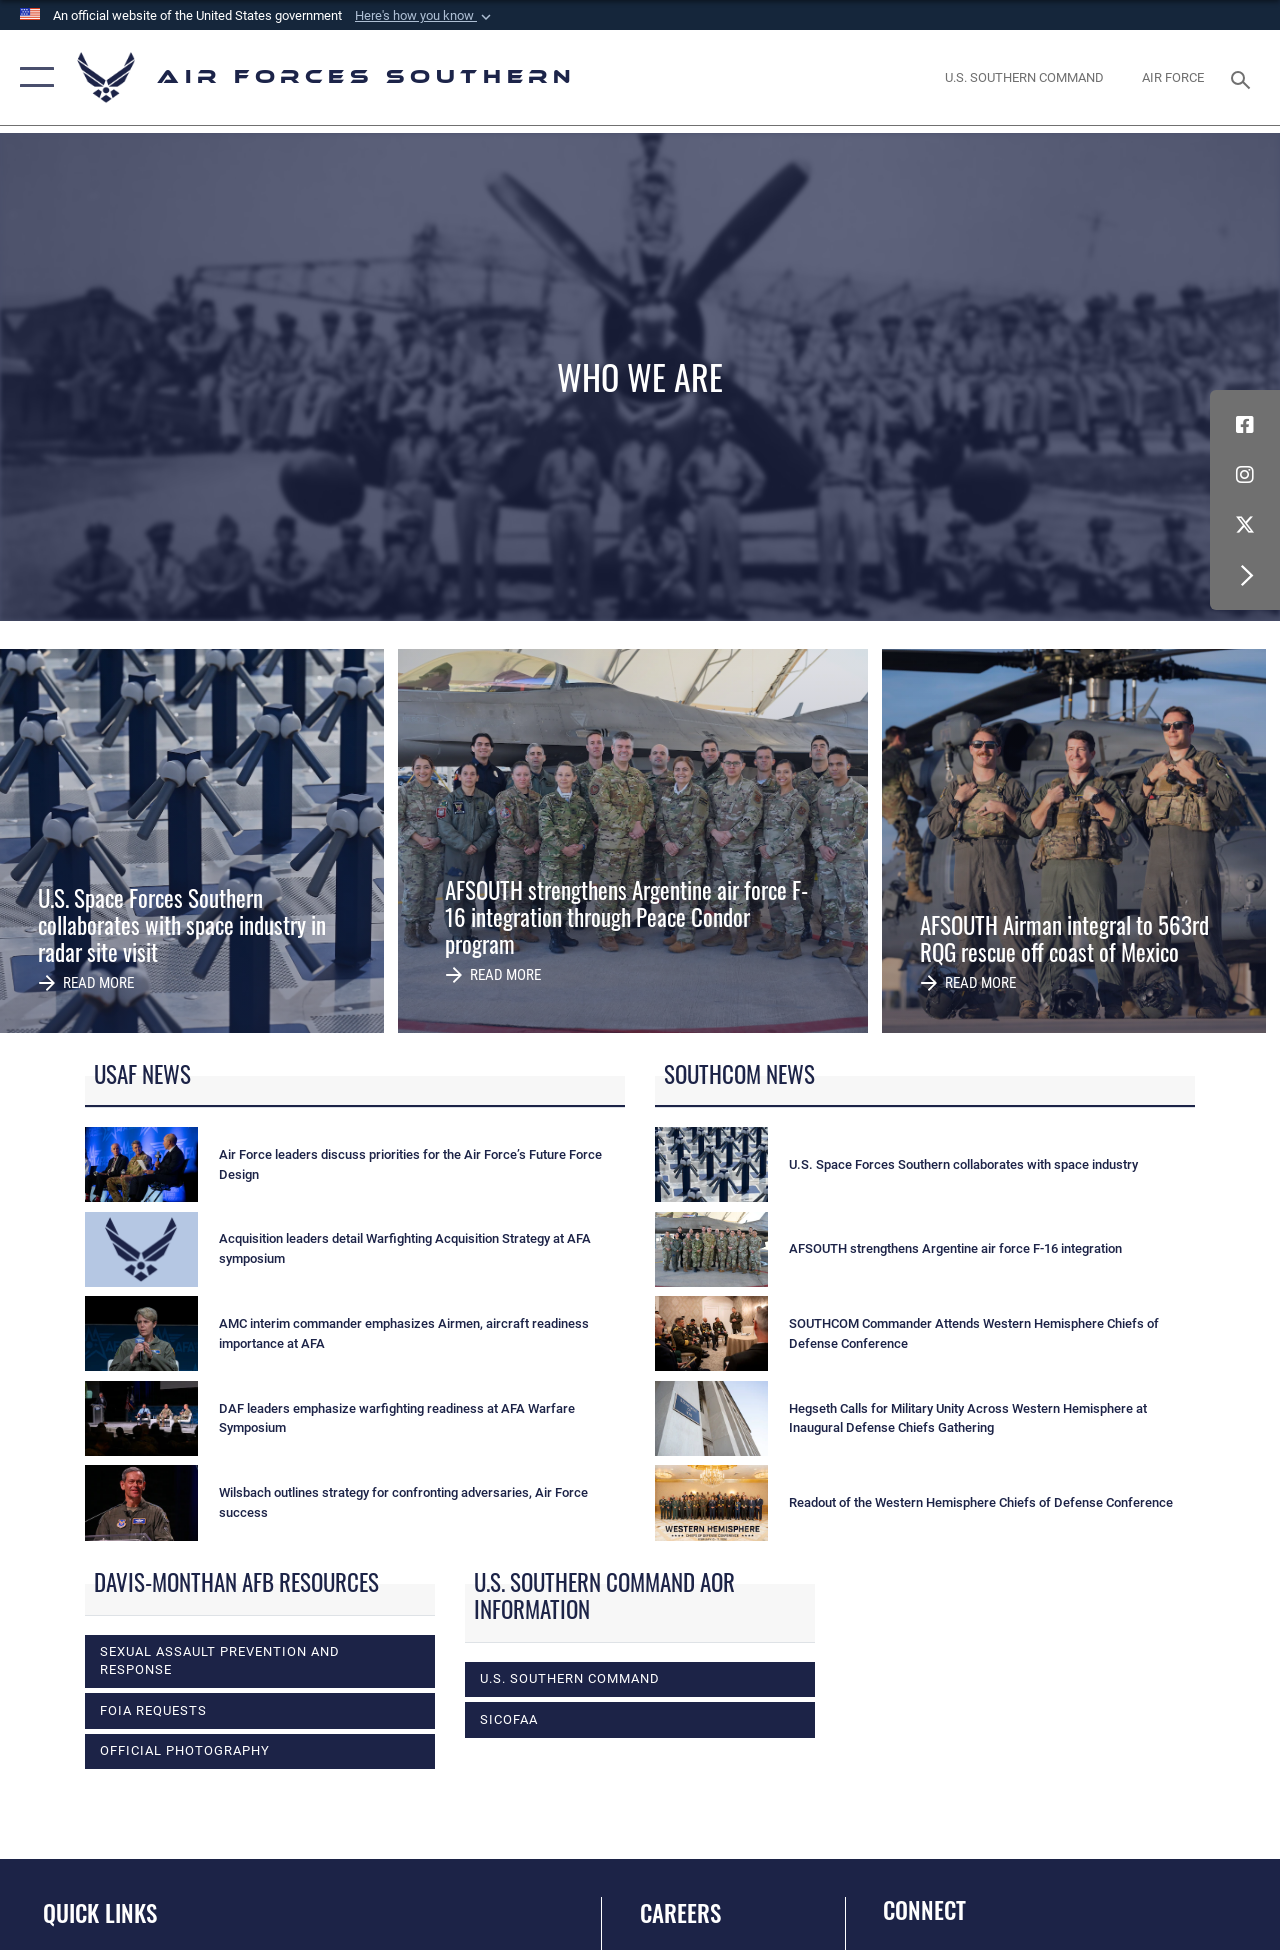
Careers (680, 1913)
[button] (425, 16)
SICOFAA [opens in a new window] (509, 1719)
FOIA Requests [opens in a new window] (153, 1710)
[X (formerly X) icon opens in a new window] (1245, 525)
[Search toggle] (1244, 77)
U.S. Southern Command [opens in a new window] (570, 1678)
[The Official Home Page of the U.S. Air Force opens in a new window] (1173, 78)
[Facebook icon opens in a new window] (1245, 425)
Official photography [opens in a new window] (185, 1750)
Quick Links (100, 1913)
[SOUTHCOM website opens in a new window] (1024, 78)
